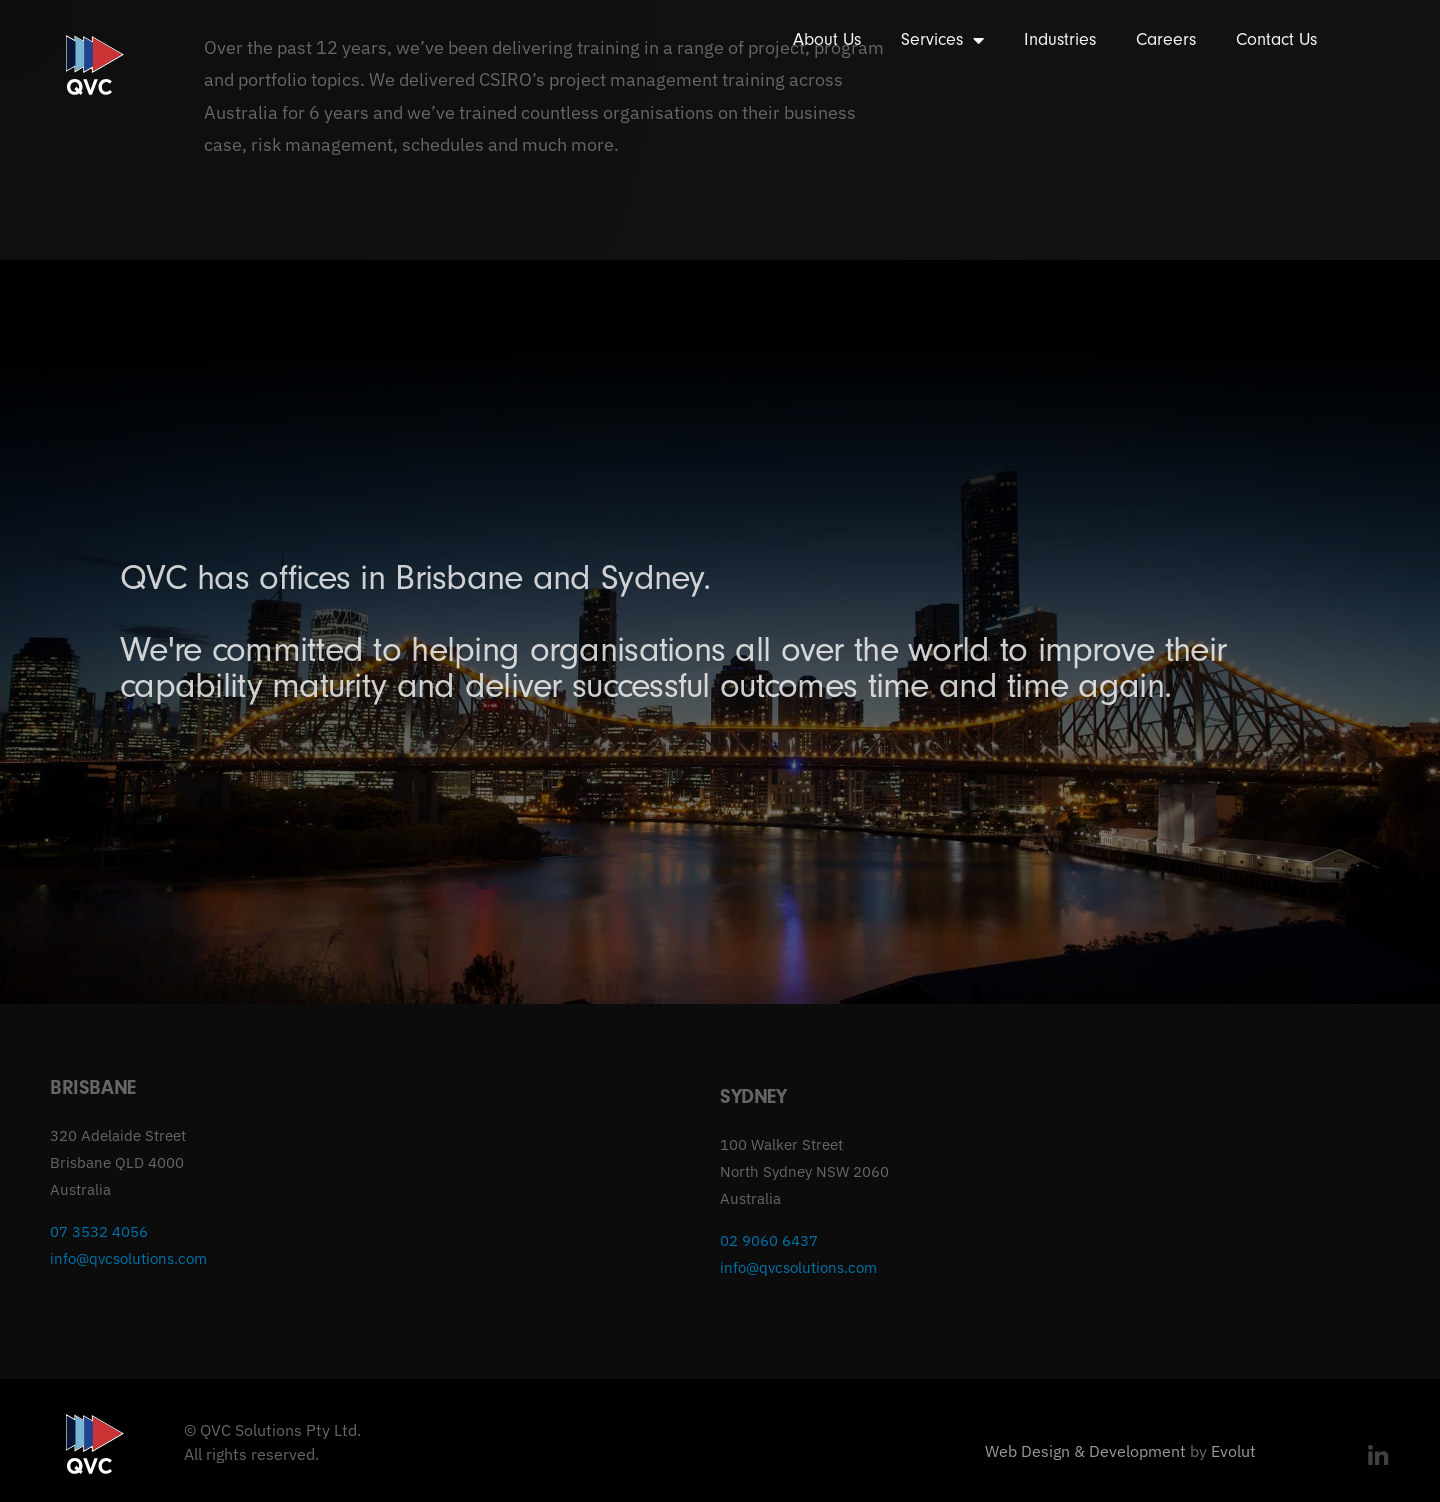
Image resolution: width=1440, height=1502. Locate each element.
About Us (827, 39)
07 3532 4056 (99, 1231)
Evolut (1233, 1451)
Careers (1166, 39)
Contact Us (1276, 39)
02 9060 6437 (769, 1240)
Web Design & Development (1085, 1451)
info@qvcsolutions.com (128, 1258)
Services (942, 40)
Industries (1060, 39)
